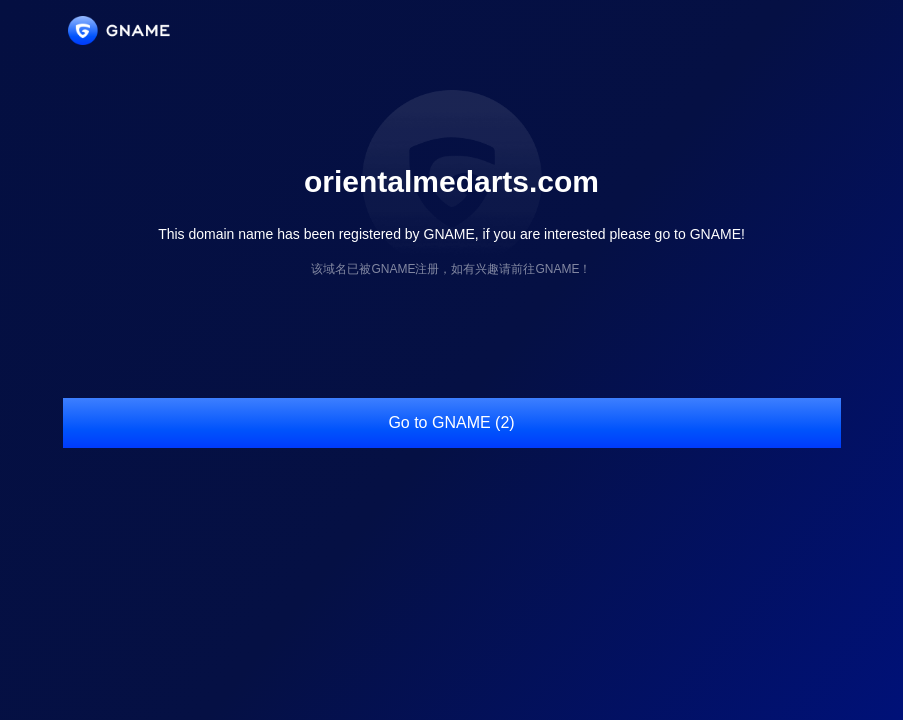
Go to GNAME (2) (451, 422)
